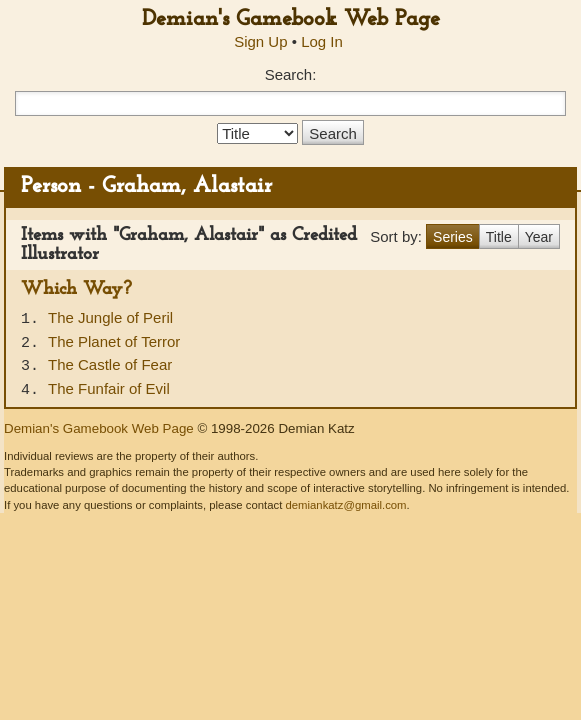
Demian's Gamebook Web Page (291, 19)
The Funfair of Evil (109, 388)
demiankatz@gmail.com (345, 505)
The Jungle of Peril (110, 317)
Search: (291, 74)
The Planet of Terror (114, 341)
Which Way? (76, 289)
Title (499, 237)
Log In (322, 41)
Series (453, 237)
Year (539, 237)
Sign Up (260, 41)
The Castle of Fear (110, 364)
